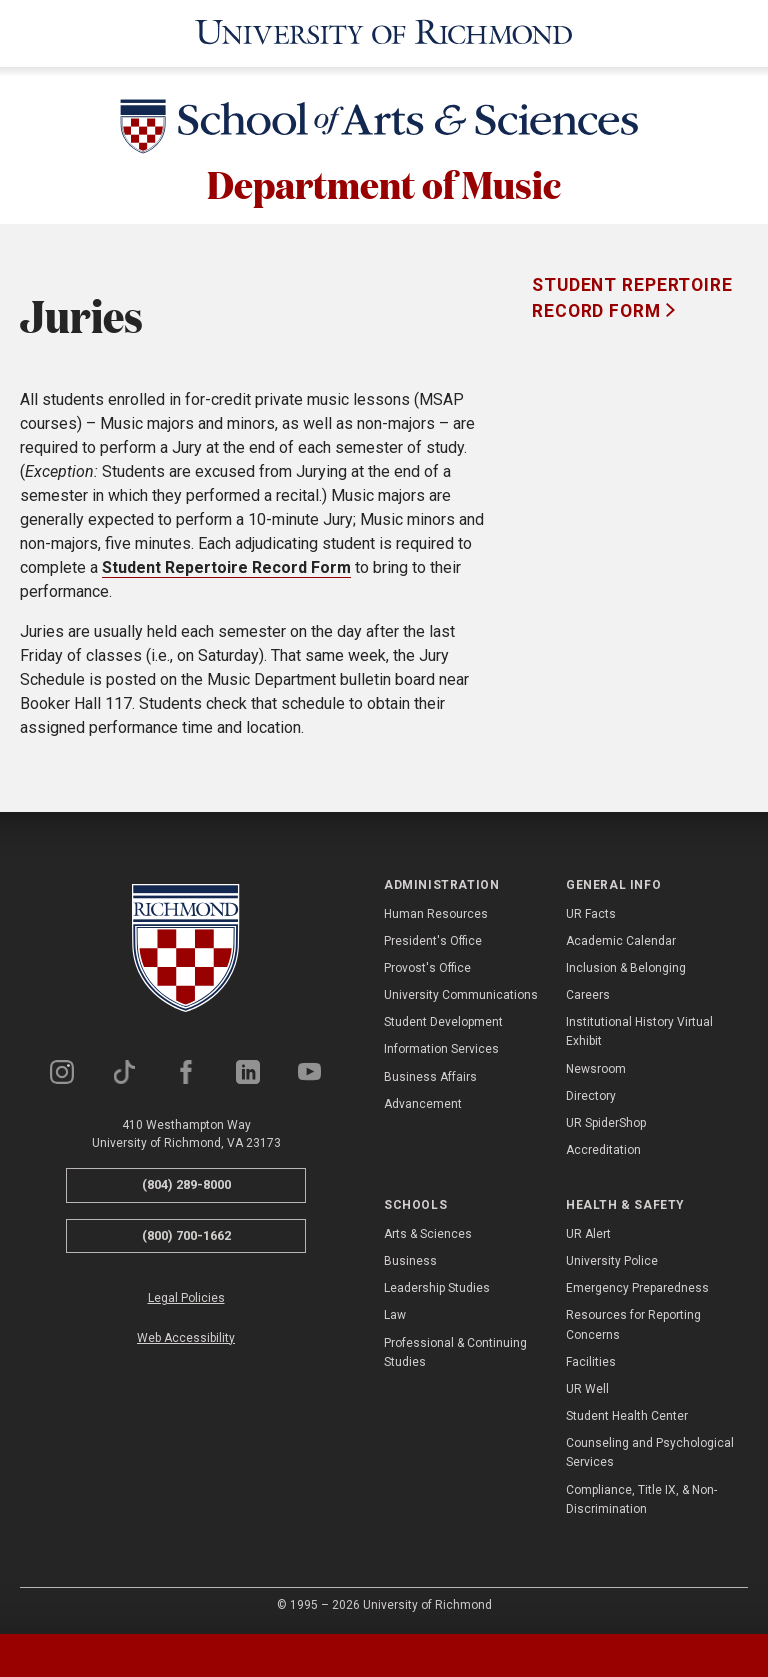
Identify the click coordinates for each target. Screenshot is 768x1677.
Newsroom (596, 1067)
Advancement (423, 1102)
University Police (612, 1259)
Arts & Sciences (428, 1232)
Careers (588, 994)
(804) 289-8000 (186, 1183)
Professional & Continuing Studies (455, 1350)
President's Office (433, 939)
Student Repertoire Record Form (226, 566)
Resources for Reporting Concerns (633, 1323)
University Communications (461, 994)
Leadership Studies (437, 1287)
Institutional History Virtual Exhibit (639, 1030)
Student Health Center (627, 1415)
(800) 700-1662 (186, 1233)
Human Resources (436, 912)
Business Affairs (430, 1075)
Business (410, 1259)
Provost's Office (427, 966)
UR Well (587, 1387)
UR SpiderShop (606, 1122)
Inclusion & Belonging (626, 966)
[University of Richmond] (384, 32)
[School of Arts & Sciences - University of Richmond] (384, 127)
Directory (591, 1094)
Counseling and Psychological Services (650, 1451)
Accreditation (603, 1149)
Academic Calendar (621, 939)
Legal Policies (186, 1297)
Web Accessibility (186, 1336)
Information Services (441, 1048)
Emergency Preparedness (637, 1287)
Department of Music (384, 182)
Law (395, 1314)
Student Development (443, 1021)
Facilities (591, 1360)
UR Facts (591, 912)
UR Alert (588, 1232)
